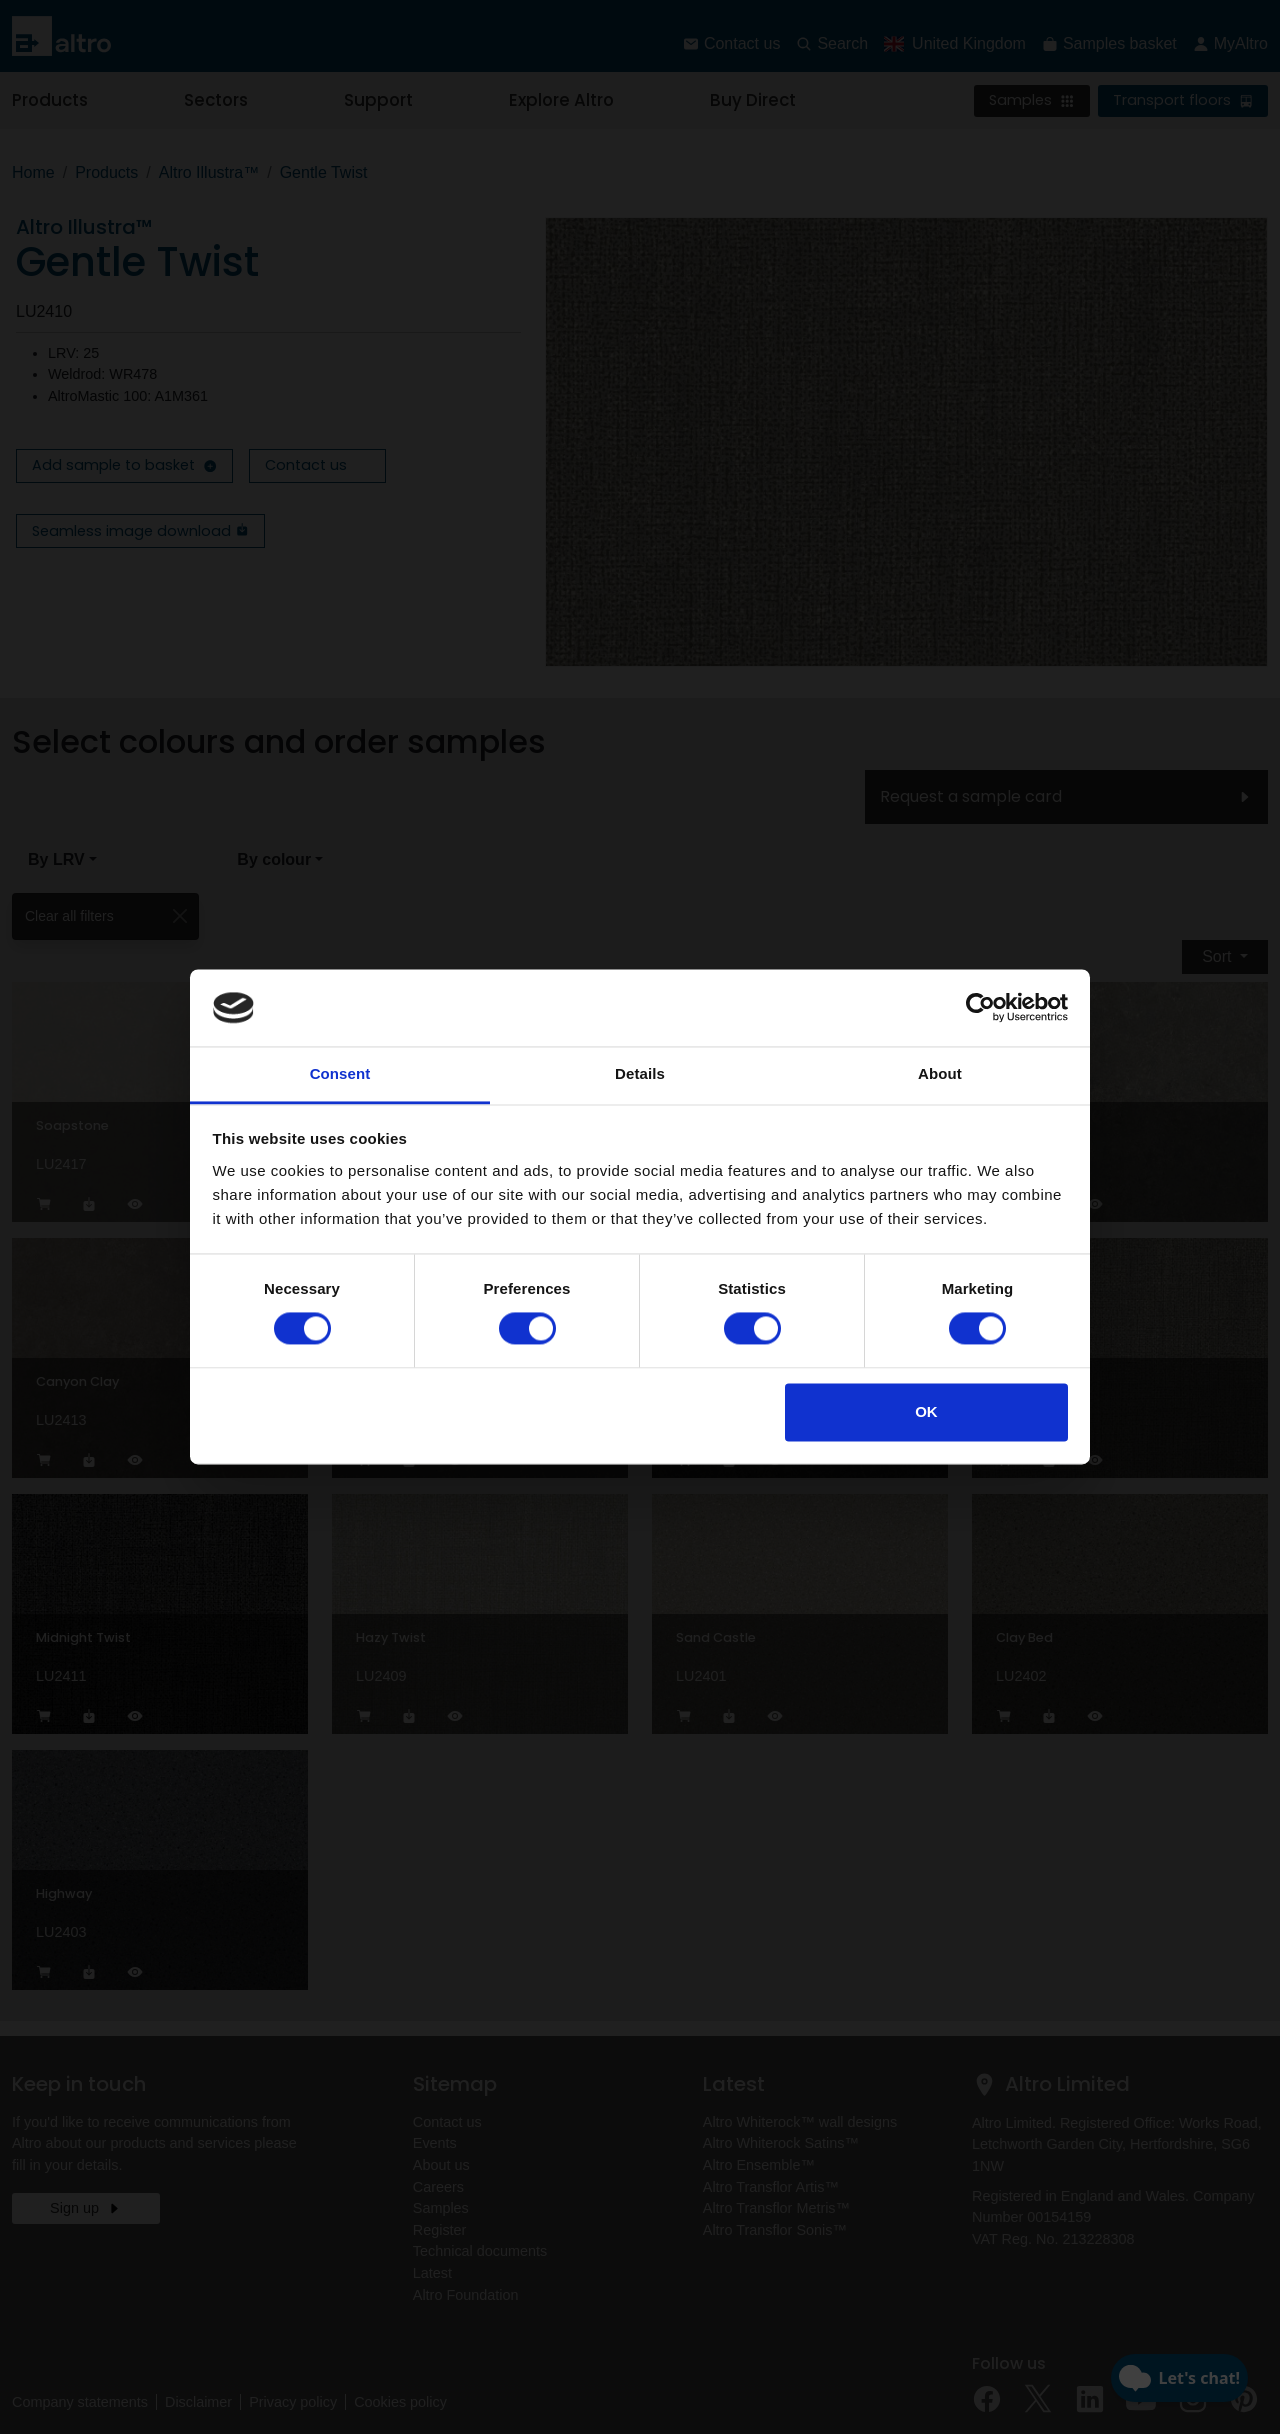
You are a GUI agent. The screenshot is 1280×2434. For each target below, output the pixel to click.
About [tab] (940, 1073)
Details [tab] (640, 1073)
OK (926, 1411)
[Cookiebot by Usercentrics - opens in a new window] (980, 1008)
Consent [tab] (340, 1073)
